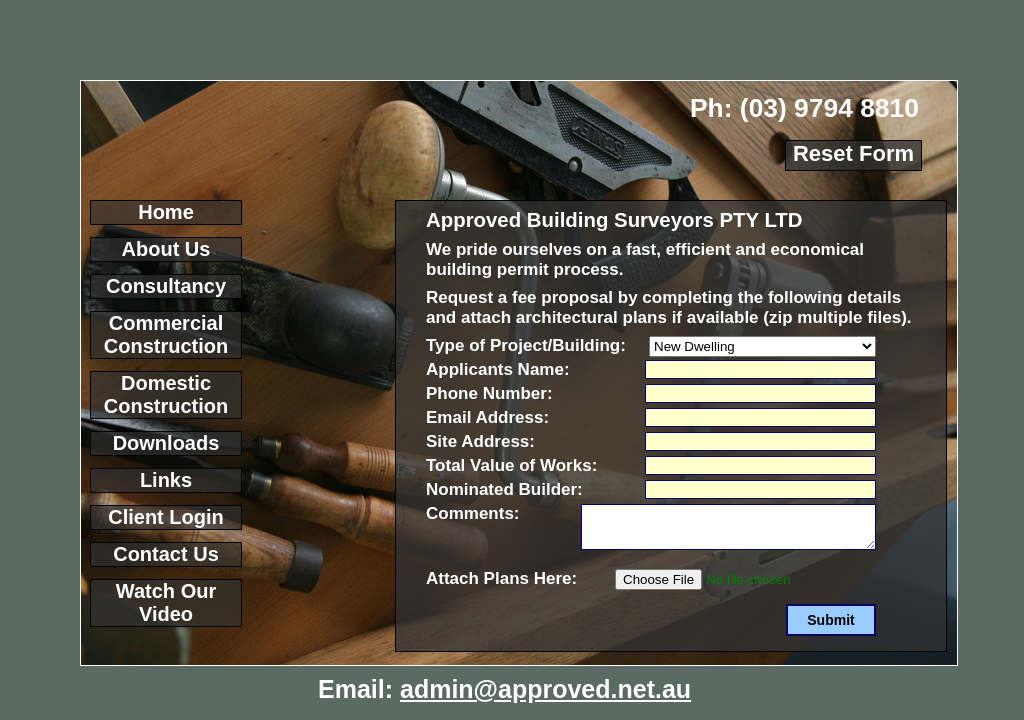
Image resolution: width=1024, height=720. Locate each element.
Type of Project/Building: (526, 345)
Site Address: (480, 441)
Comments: (473, 513)
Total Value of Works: (511, 465)
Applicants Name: (498, 369)
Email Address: (487, 417)
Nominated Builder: (504, 489)
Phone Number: (489, 393)
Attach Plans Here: (501, 578)
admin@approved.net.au (545, 689)
